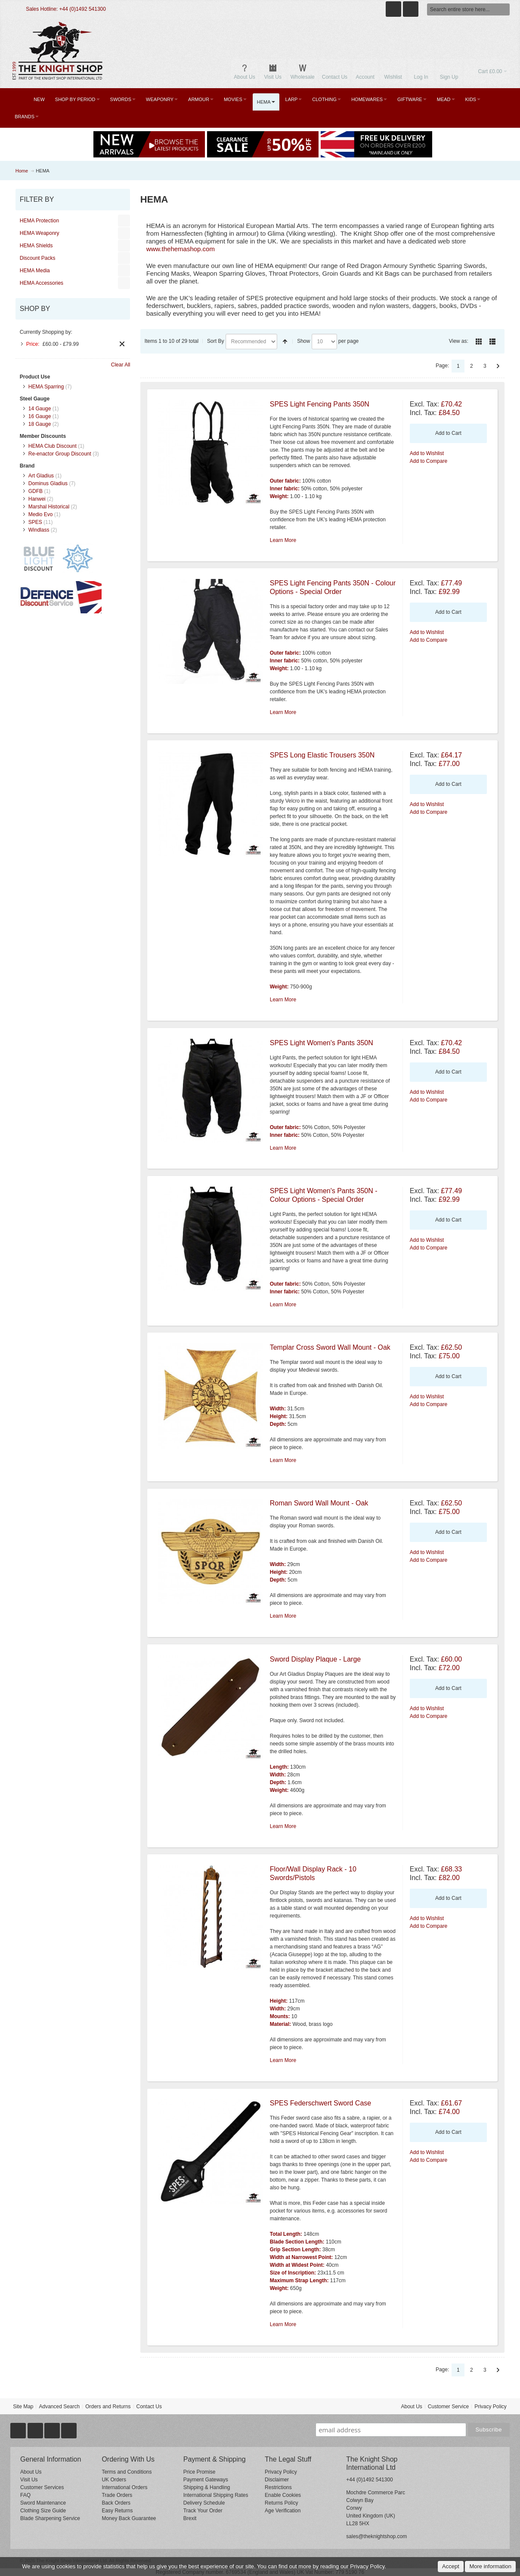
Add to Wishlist (427, 453)
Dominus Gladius (48, 483)
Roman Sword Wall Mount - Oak (319, 1503)
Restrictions (278, 2487)
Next (498, 366)
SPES (35, 522)
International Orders (124, 2487)
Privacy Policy (490, 2407)
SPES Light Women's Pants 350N (321, 1042)
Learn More (283, 540)
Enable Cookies (283, 2495)
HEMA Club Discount (52, 446)
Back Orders (116, 2503)
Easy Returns (117, 2511)
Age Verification (282, 2511)
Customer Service (448, 2407)
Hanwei (37, 499)
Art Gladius (41, 476)
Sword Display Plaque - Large (315, 1659)
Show (303, 341)
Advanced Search (59, 2407)
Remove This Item (122, 344)
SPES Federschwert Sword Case (320, 2103)
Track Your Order (203, 2511)
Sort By (215, 341)
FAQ (25, 2495)
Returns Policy (281, 2503)
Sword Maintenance (43, 2503)
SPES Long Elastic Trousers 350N (322, 755)
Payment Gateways (205, 2480)
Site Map (23, 2407)
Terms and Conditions (127, 2472)
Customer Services (42, 2487)
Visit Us (28, 2480)
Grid (478, 341)
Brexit (190, 2518)
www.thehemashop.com (180, 248)
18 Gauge (39, 424)
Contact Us (149, 2407)
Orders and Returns (107, 2407)
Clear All (120, 365)
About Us (411, 2407)
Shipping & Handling (206, 2487)
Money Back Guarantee (129, 2518)
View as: (458, 341)
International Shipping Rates (215, 2495)
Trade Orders (117, 2495)
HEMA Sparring (46, 387)
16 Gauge (39, 416)
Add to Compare (428, 461)
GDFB (35, 491)
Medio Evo (40, 514)
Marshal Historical (48, 507)
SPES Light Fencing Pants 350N (319, 404)
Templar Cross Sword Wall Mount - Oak (330, 1347)
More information (490, 2566)
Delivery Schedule (204, 2503)
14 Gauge (39, 409)
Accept (450, 2566)
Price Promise (199, 2472)
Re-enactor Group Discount (59, 454)
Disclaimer (277, 2480)
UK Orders (114, 2480)
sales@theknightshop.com (376, 2536)
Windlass (39, 530)
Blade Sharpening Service (50, 2518)
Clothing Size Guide (43, 2511)
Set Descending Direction (285, 341)
